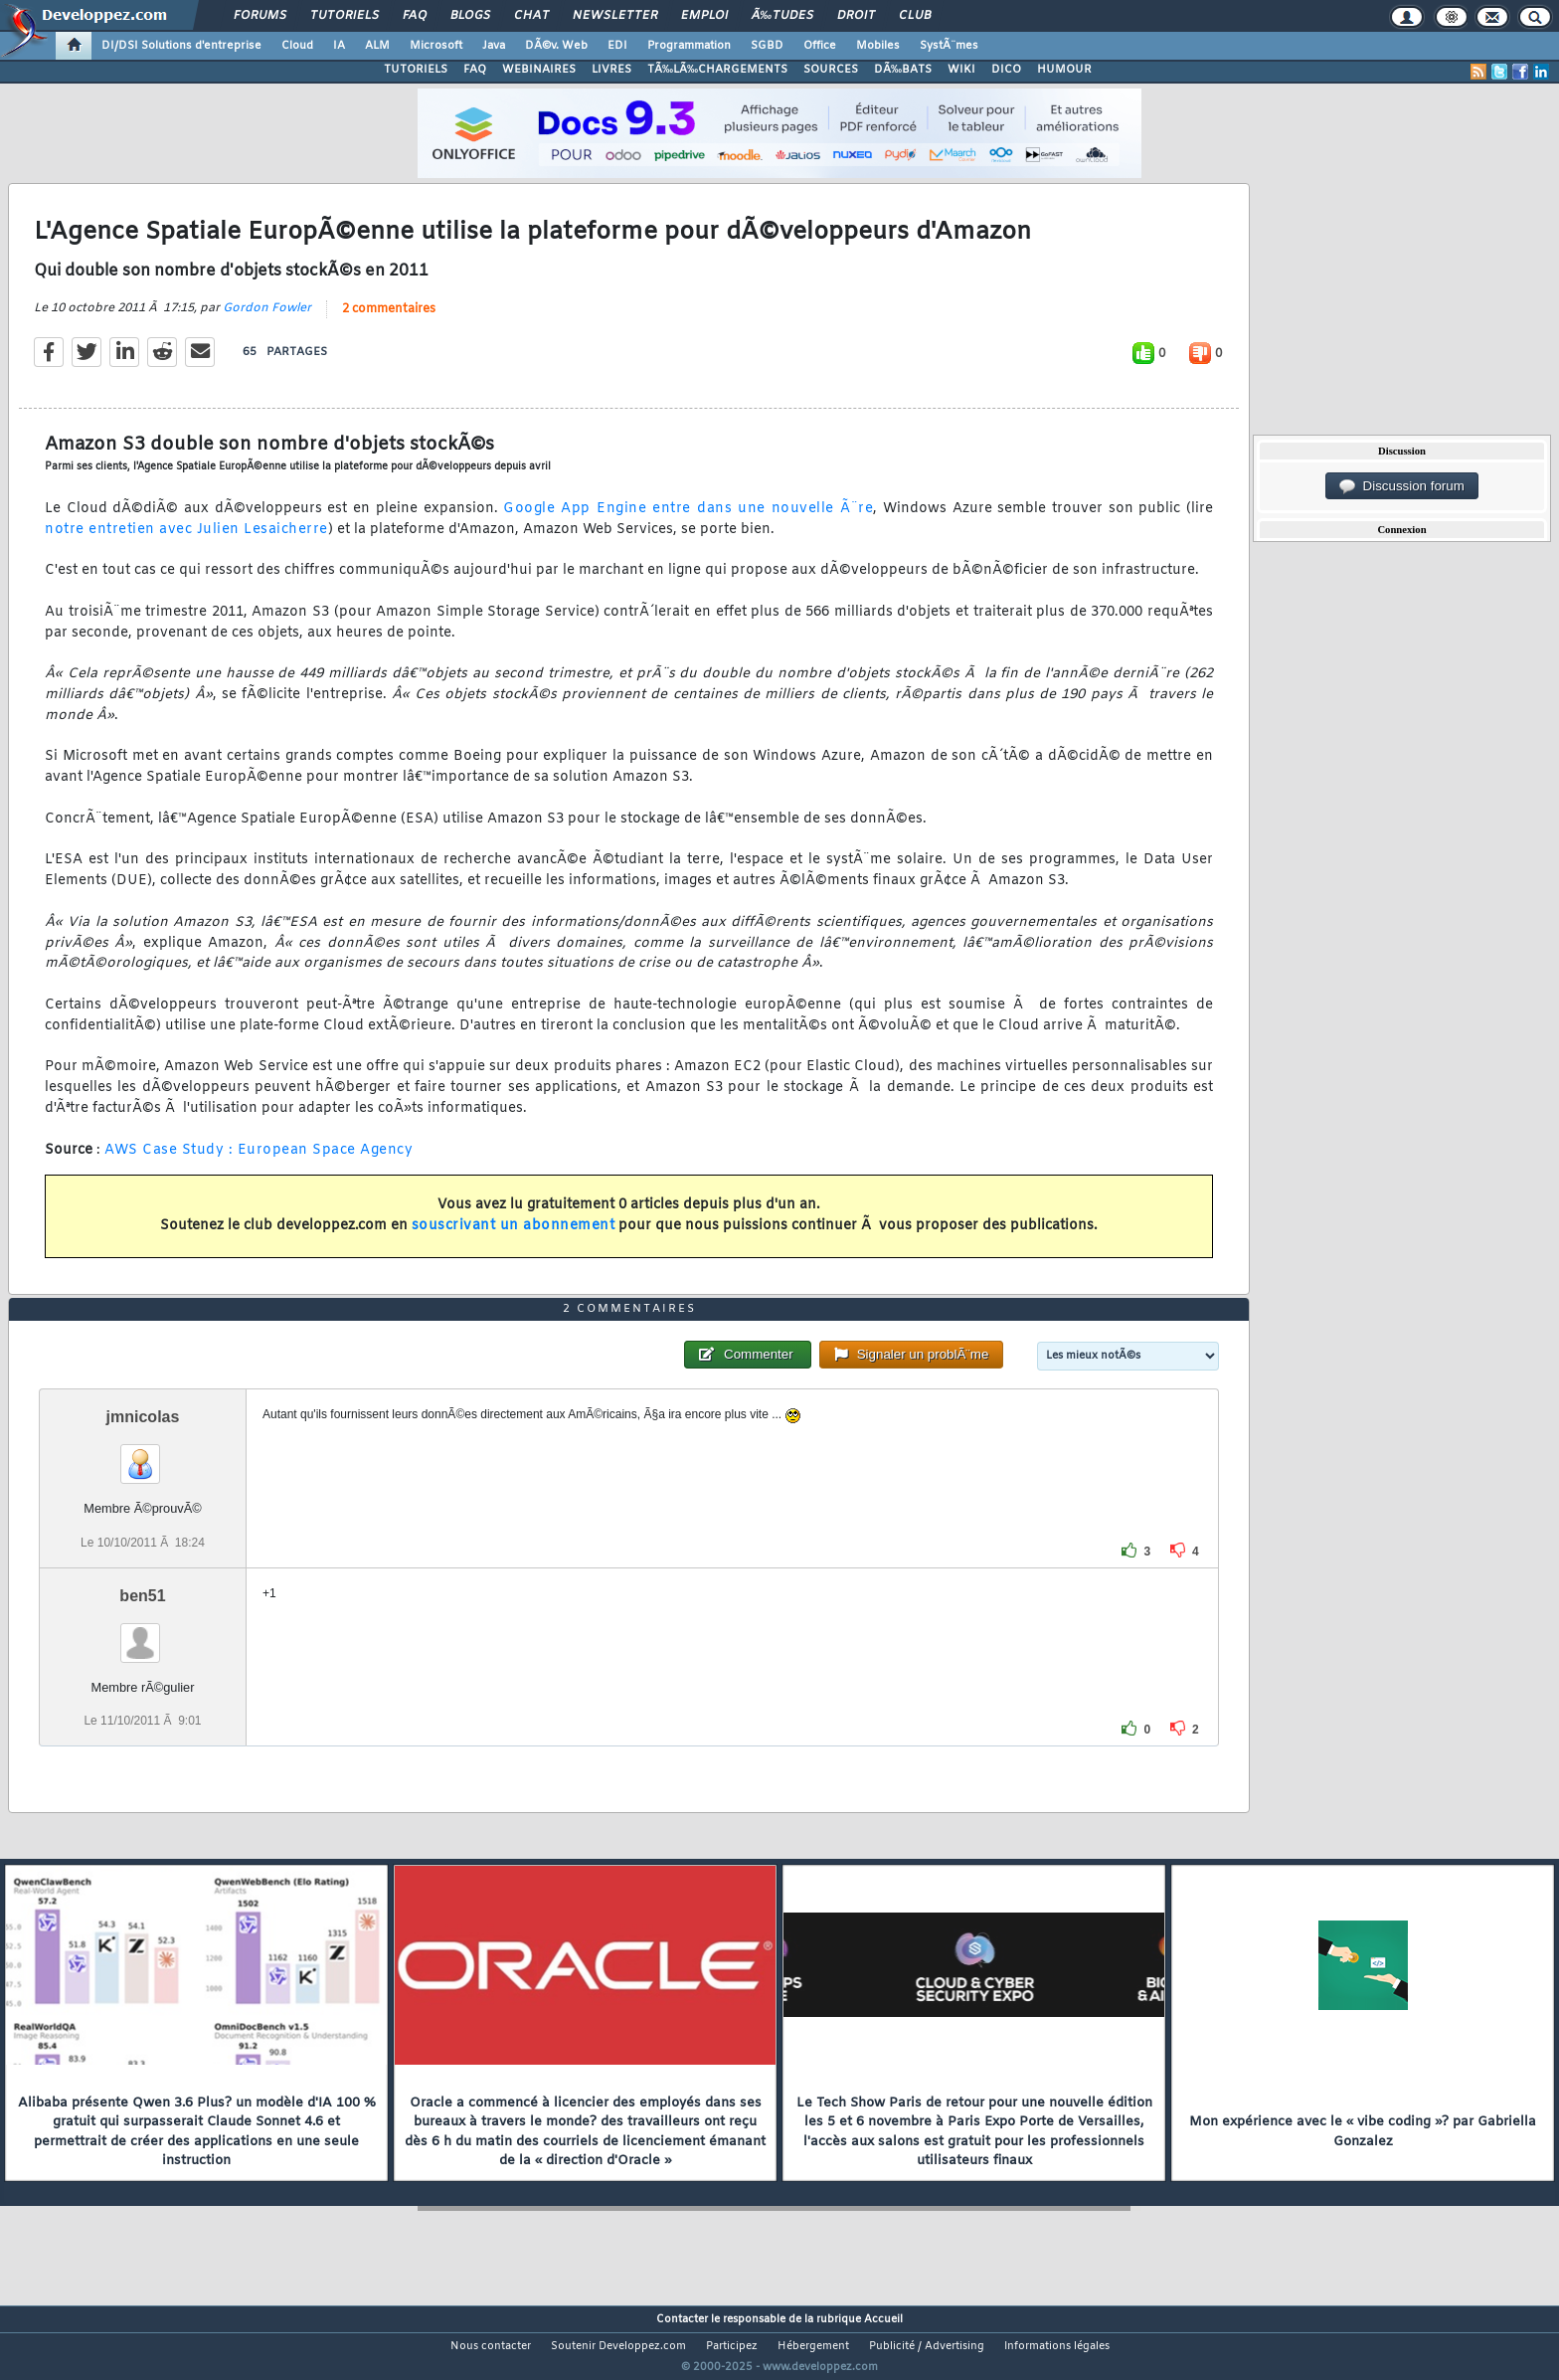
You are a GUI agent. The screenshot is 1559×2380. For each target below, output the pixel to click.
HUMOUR (1064, 70)
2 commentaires (388, 321)
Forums (260, 16)
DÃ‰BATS (903, 70)
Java (493, 46)
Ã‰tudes (782, 16)
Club (915, 16)
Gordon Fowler (267, 320)
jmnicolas (143, 1454)
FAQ (415, 16)
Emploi (704, 16)
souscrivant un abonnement (513, 1237)
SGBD (767, 46)
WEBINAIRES (539, 70)
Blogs (470, 16)
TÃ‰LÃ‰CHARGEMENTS (717, 70)
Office (819, 46)
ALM (377, 46)
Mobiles (878, 46)
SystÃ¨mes (949, 46)
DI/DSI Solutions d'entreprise (181, 46)
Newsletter (615, 16)
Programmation (689, 46)
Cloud (297, 46)
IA (339, 46)
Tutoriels (344, 16)
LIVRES (611, 70)
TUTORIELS (415, 70)
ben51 (142, 1632)
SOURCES (830, 70)
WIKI (961, 70)
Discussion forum (1402, 486)
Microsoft (436, 46)
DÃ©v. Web (556, 46)
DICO (1006, 70)
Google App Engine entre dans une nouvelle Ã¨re (688, 520)
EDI (617, 46)
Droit (856, 16)
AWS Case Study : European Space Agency (258, 1162)
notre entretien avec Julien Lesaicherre (186, 541)
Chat (531, 16)
